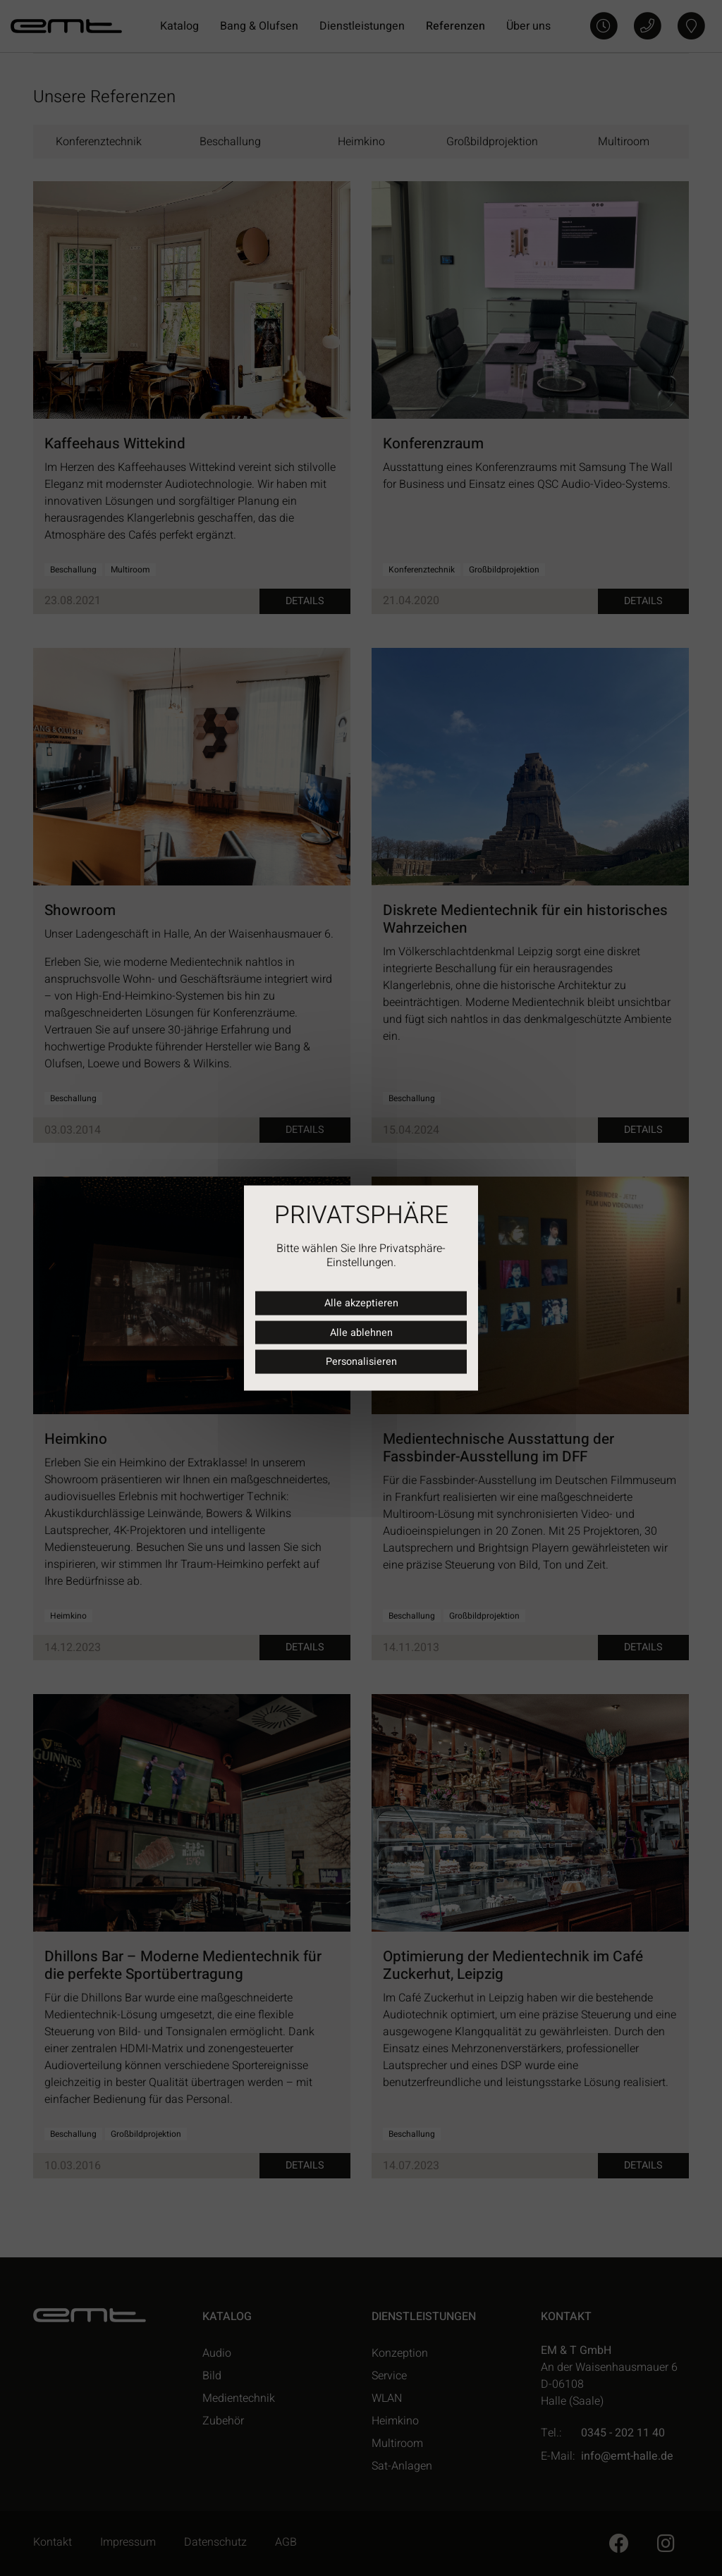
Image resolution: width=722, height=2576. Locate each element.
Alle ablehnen (361, 1332)
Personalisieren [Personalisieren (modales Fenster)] (361, 1361)
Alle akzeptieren (361, 1303)
